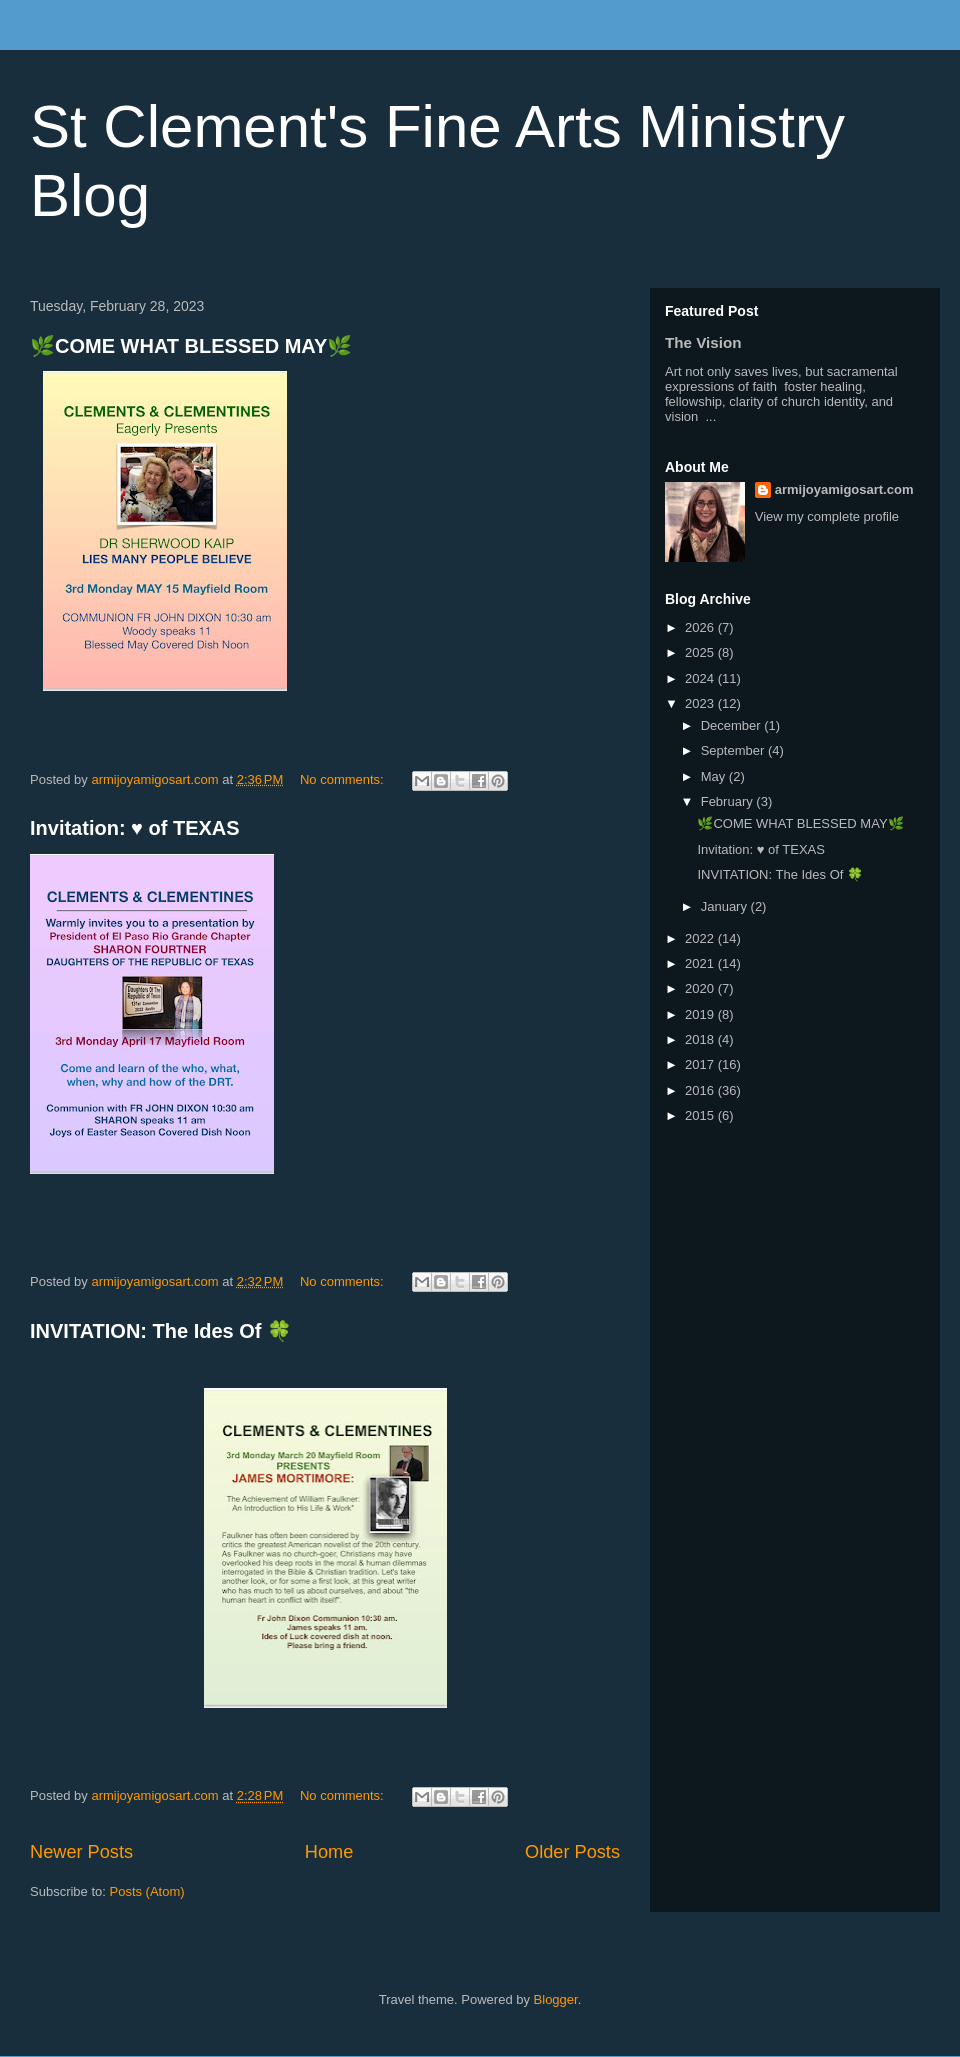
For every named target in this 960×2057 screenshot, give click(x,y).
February (729, 801)
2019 (701, 1014)
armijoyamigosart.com (844, 489)
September (734, 750)
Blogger (556, 1999)
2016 (701, 1090)
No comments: (343, 779)
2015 (701, 1115)
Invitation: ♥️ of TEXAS (135, 828)
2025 (701, 652)
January (726, 906)
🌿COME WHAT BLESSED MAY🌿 (191, 346)
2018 (701, 1039)
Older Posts (572, 1852)
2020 (701, 988)
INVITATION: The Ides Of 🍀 (161, 1331)
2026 (701, 627)
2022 (701, 938)
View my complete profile (827, 516)
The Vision (703, 342)
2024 (701, 678)
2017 (701, 1064)
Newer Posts (81, 1852)
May (715, 776)
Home (329, 1852)
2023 (701, 703)
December (733, 725)
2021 (701, 963)
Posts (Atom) (147, 1891)
